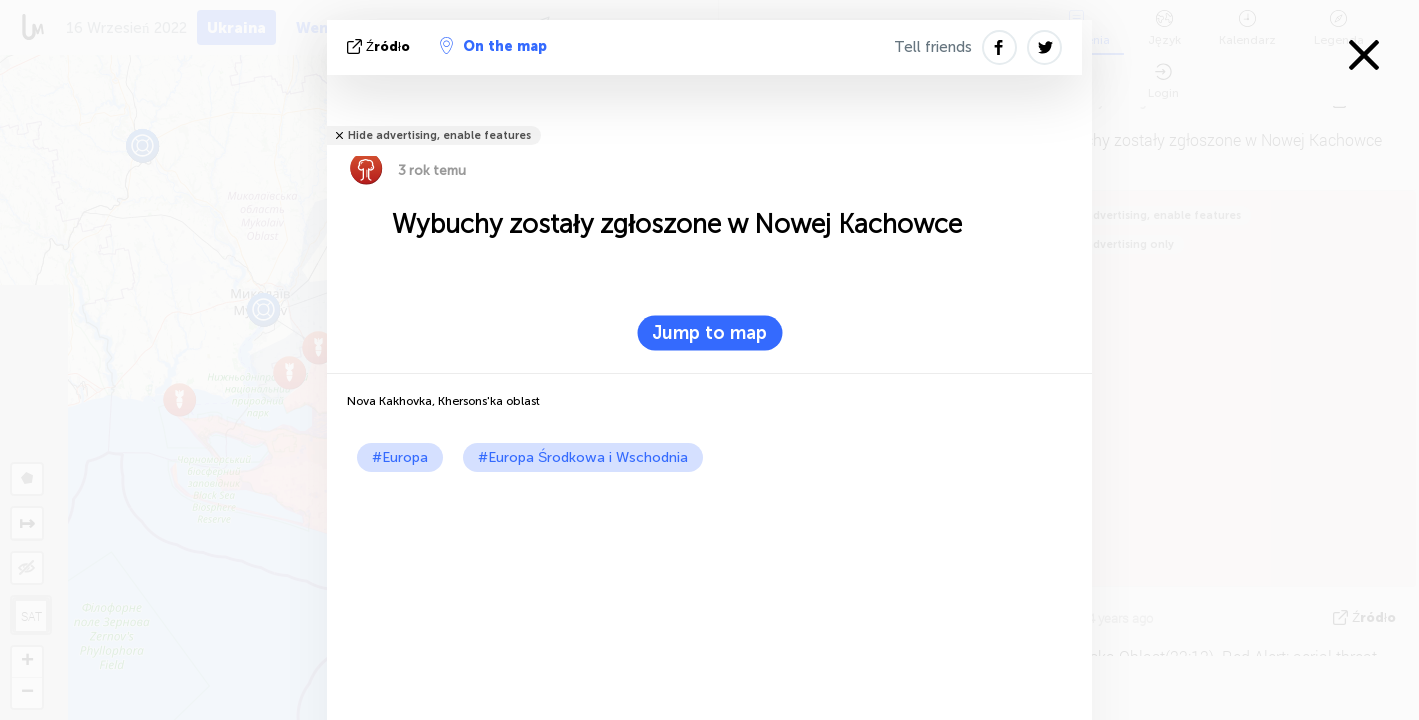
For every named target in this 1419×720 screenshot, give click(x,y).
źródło (380, 46)
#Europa (400, 457)
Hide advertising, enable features (439, 135)
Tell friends (933, 47)
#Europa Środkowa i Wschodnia (583, 457)
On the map (493, 46)
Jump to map (709, 333)
